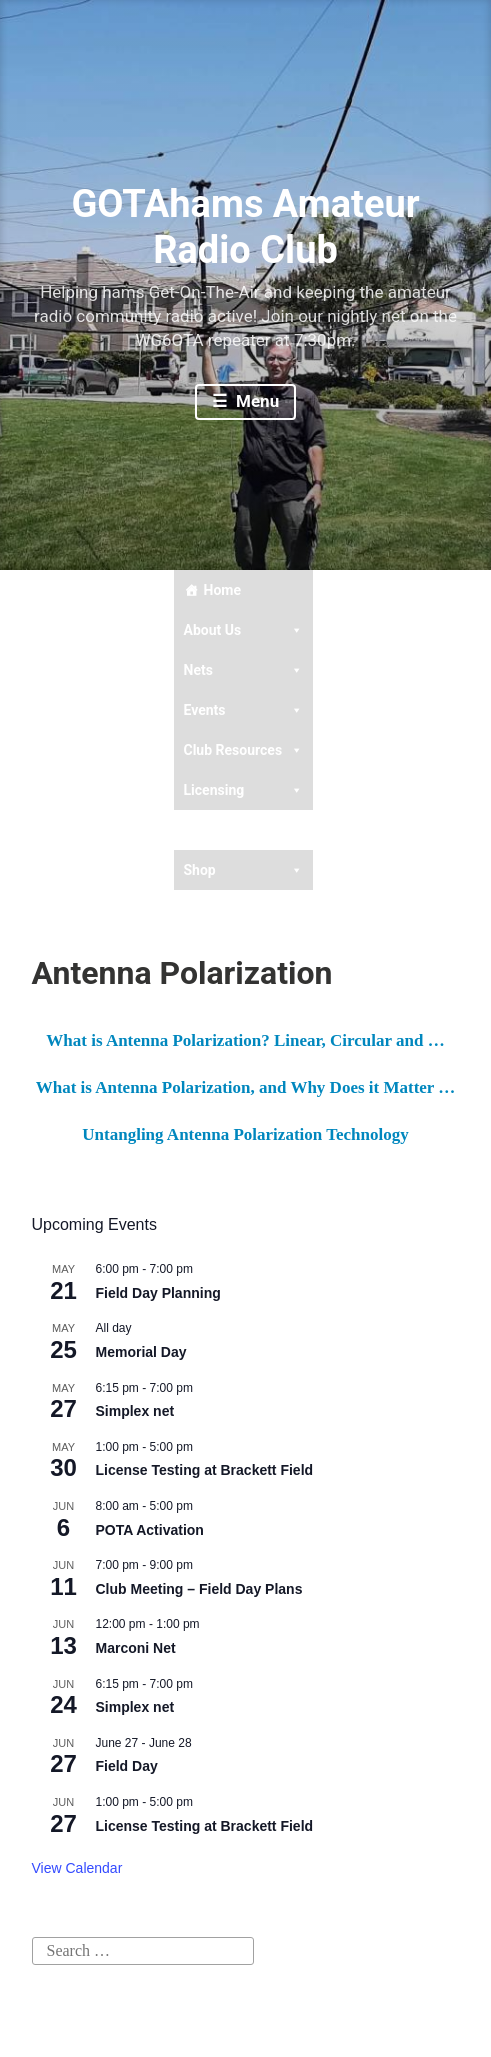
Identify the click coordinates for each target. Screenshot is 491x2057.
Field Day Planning (158, 1293)
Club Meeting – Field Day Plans (199, 1589)
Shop (244, 870)
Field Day (127, 1766)
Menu (255, 401)
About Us (244, 630)
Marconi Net (136, 1648)
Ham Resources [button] (244, 830)
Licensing (244, 790)
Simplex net (135, 1411)
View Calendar (77, 1868)
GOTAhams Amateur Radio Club (245, 227)
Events (244, 710)
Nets (244, 670)
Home (222, 590)
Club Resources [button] (244, 750)
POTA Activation (150, 1530)
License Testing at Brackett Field (205, 1470)
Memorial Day (141, 1352)
